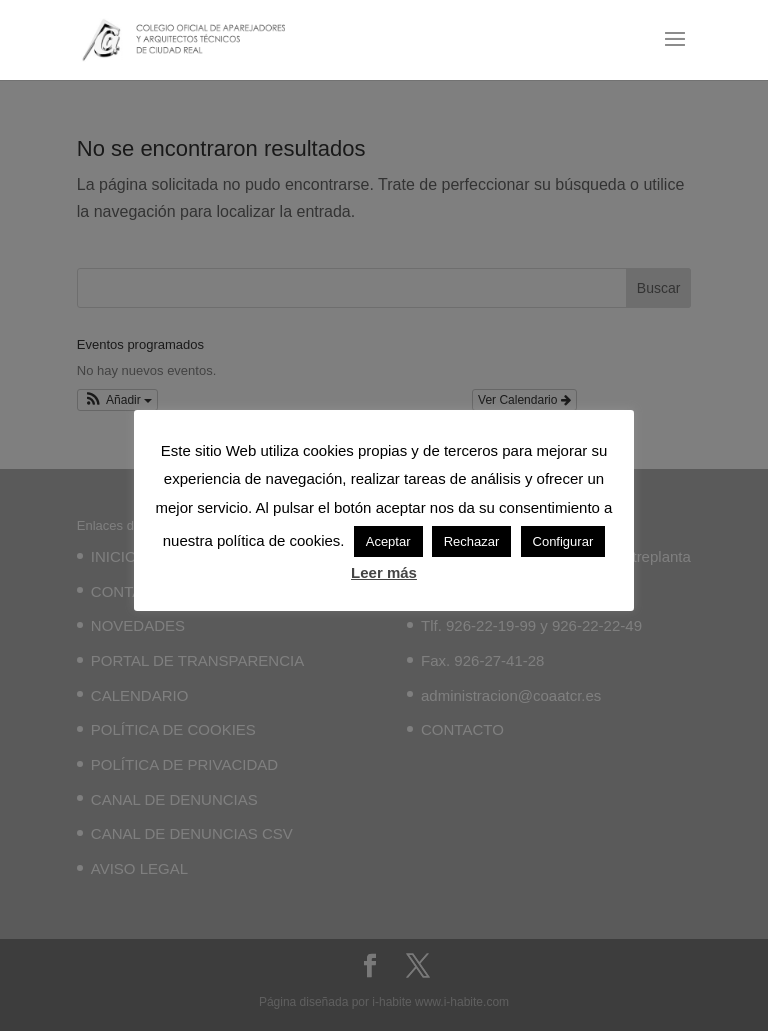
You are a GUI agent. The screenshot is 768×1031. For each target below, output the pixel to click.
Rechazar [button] (472, 541)
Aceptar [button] (388, 541)
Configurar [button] (563, 541)
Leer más (384, 572)
